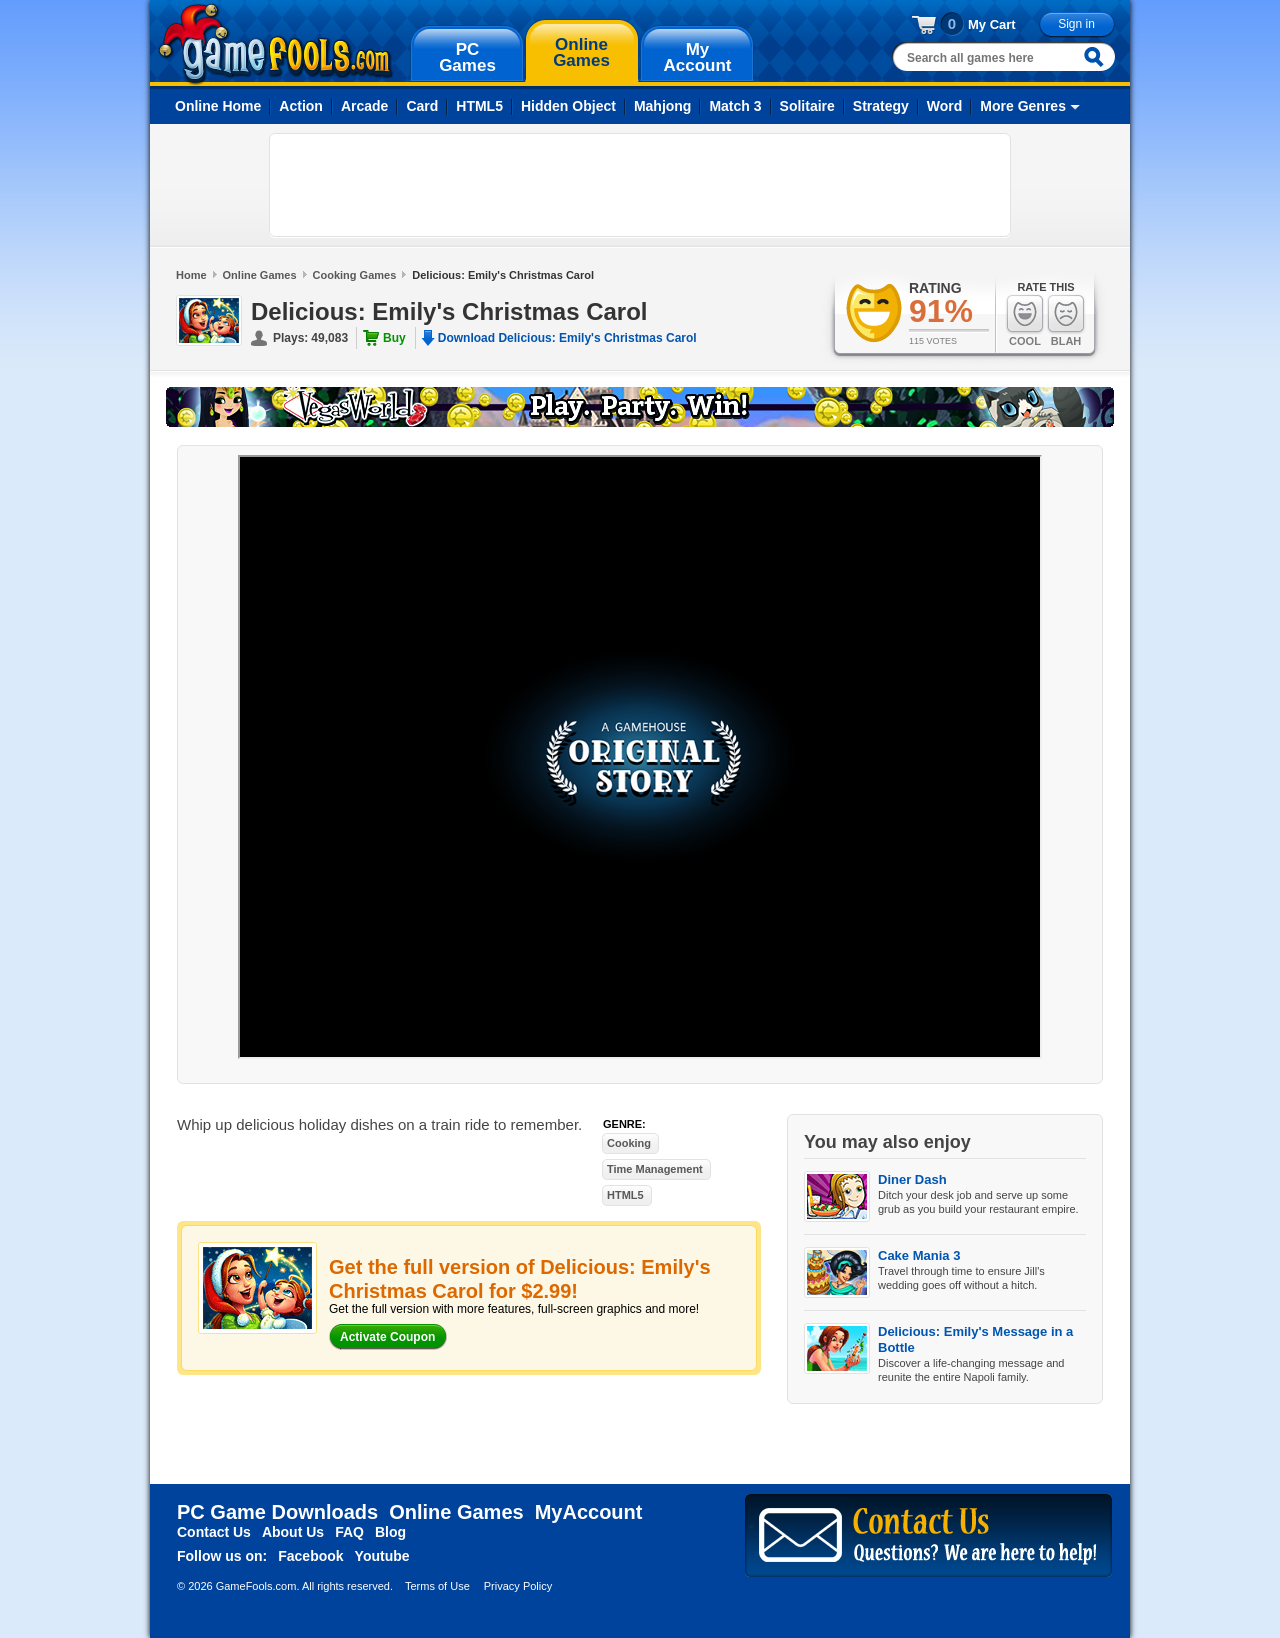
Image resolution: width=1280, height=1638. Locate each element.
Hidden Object (568, 106)
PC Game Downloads (277, 1512)
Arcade (364, 106)
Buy (394, 338)
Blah (1066, 320)
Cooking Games (355, 275)
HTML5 (479, 106)
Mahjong (663, 106)
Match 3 (735, 106)
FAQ (349, 1532)
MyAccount (589, 1512)
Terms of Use (437, 1586)
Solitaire (807, 106)
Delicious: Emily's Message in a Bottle (975, 1339)
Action (301, 106)
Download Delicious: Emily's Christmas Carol (567, 338)
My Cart (992, 24)
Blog (390, 1532)
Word (945, 106)
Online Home (218, 106)
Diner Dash (912, 1179)
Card (422, 106)
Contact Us (214, 1532)
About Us (293, 1532)
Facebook (310, 1556)
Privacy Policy (518, 1586)
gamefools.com (275, 44)
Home (191, 275)
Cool (1025, 320)
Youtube (382, 1556)
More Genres (1023, 106)
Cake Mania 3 (919, 1255)
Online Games (260, 275)
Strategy (881, 106)
